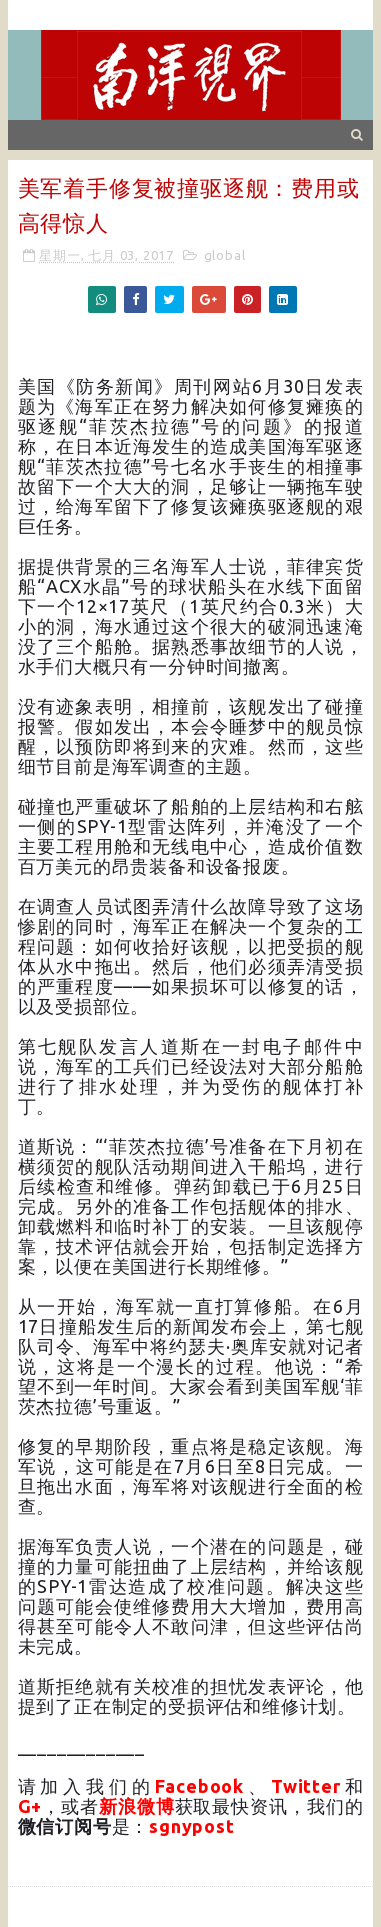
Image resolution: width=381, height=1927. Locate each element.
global (225, 255)
